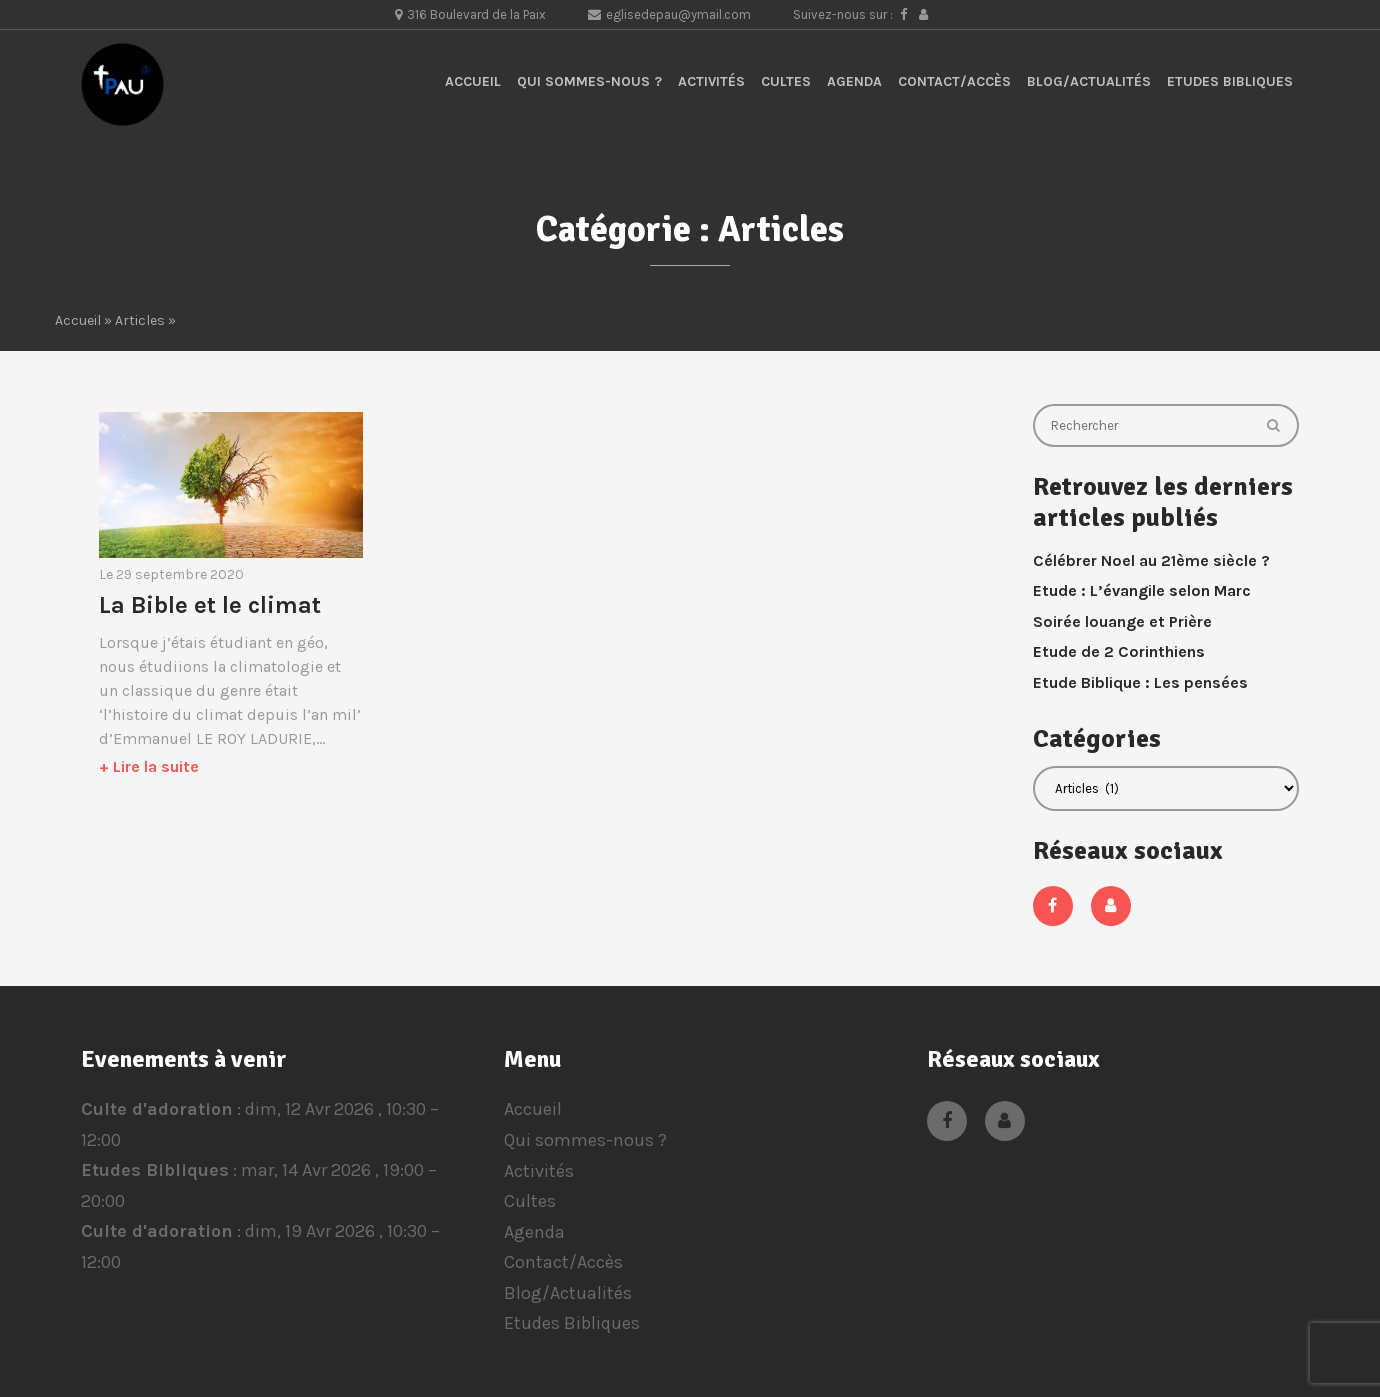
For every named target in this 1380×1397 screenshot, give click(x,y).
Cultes (786, 81)
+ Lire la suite (149, 766)
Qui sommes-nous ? (589, 81)
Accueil (473, 81)
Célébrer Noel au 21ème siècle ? (1151, 560)
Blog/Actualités (1089, 81)
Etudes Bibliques (1230, 81)
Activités (711, 81)
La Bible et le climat (210, 605)
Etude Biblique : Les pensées (1140, 682)
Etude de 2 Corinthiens (1119, 651)
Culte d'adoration (157, 1109)
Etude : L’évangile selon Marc (1142, 590)
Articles (140, 320)
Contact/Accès (954, 81)
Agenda (854, 81)
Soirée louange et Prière (1122, 621)
